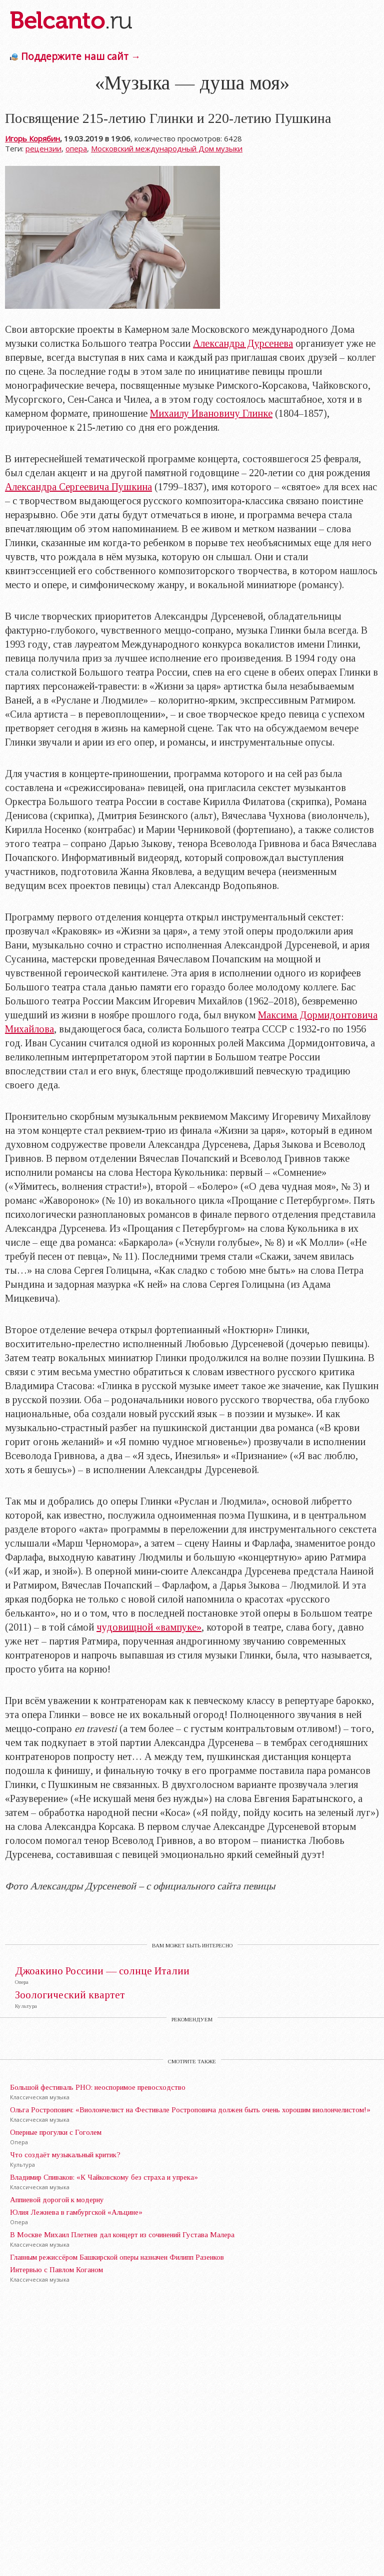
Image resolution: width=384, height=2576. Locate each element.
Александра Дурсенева (243, 343)
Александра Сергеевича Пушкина (78, 486)
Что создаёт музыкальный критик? (65, 2155)
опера (76, 148)
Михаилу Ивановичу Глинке (211, 413)
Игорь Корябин (32, 138)
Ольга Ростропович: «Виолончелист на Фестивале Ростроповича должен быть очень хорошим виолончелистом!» (190, 2110)
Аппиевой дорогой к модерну (57, 2200)
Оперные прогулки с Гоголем (56, 2132)
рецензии (44, 148)
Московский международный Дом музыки (166, 148)
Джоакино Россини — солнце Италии (102, 1971)
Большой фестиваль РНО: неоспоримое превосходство (98, 2087)
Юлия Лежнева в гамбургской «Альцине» (76, 2212)
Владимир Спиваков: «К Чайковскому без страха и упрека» (104, 2177)
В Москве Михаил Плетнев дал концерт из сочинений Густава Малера (122, 2235)
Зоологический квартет (70, 1995)
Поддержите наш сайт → (80, 56)
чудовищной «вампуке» (149, 1627)
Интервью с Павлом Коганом (56, 2270)
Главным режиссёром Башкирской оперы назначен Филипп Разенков (117, 2257)
